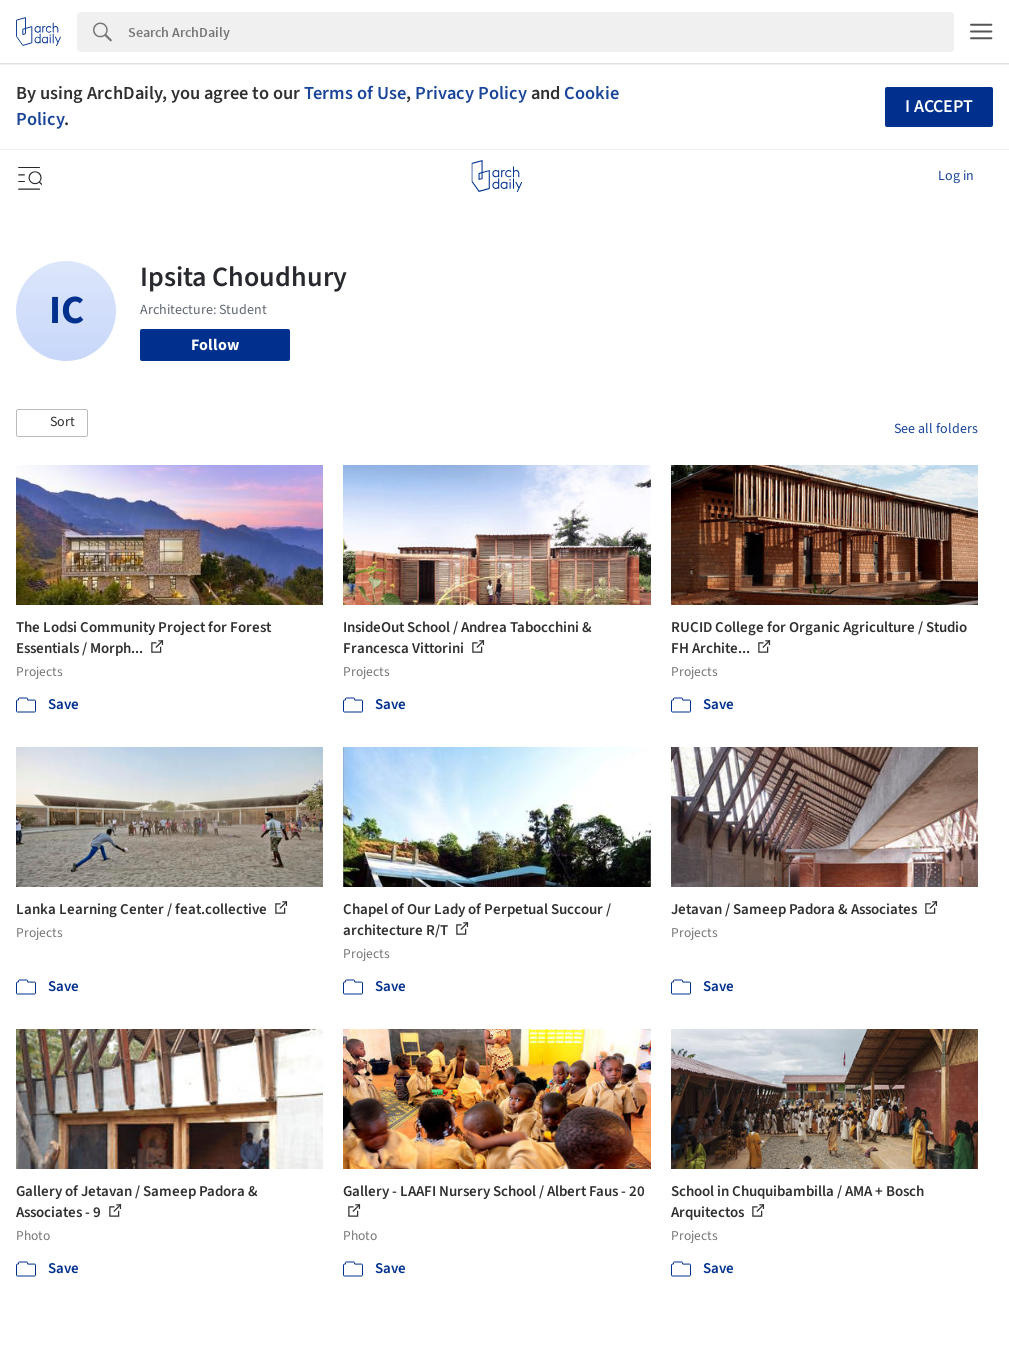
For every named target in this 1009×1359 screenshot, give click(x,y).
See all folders (936, 429)
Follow (215, 345)
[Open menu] (28, 176)
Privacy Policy (471, 93)
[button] (52, 423)
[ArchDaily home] (496, 176)
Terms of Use (355, 93)
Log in (956, 176)
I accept (939, 106)
